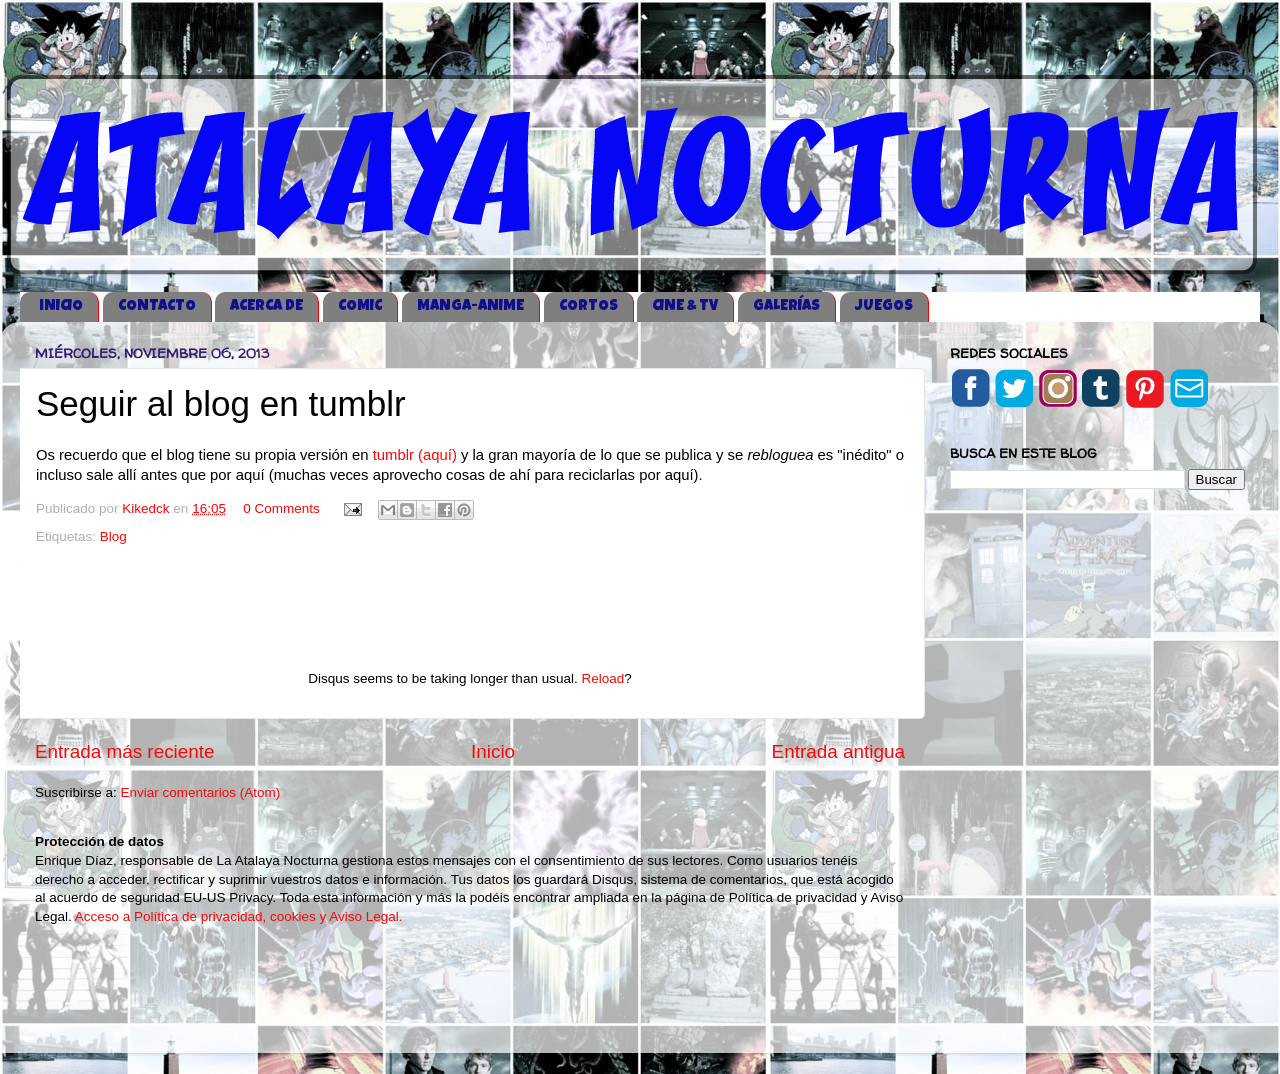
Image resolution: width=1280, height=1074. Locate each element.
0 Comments (281, 508)
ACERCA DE (266, 306)
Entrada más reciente (125, 751)
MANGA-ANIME (470, 306)
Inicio (493, 751)
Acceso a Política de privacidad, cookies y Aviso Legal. (239, 916)
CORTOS (588, 306)
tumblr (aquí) (413, 455)
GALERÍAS (786, 306)
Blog (113, 536)
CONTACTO (157, 306)
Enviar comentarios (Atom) (201, 792)
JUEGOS (884, 306)
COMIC (360, 306)
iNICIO (61, 306)
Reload (602, 678)
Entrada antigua (838, 751)
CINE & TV (685, 306)
